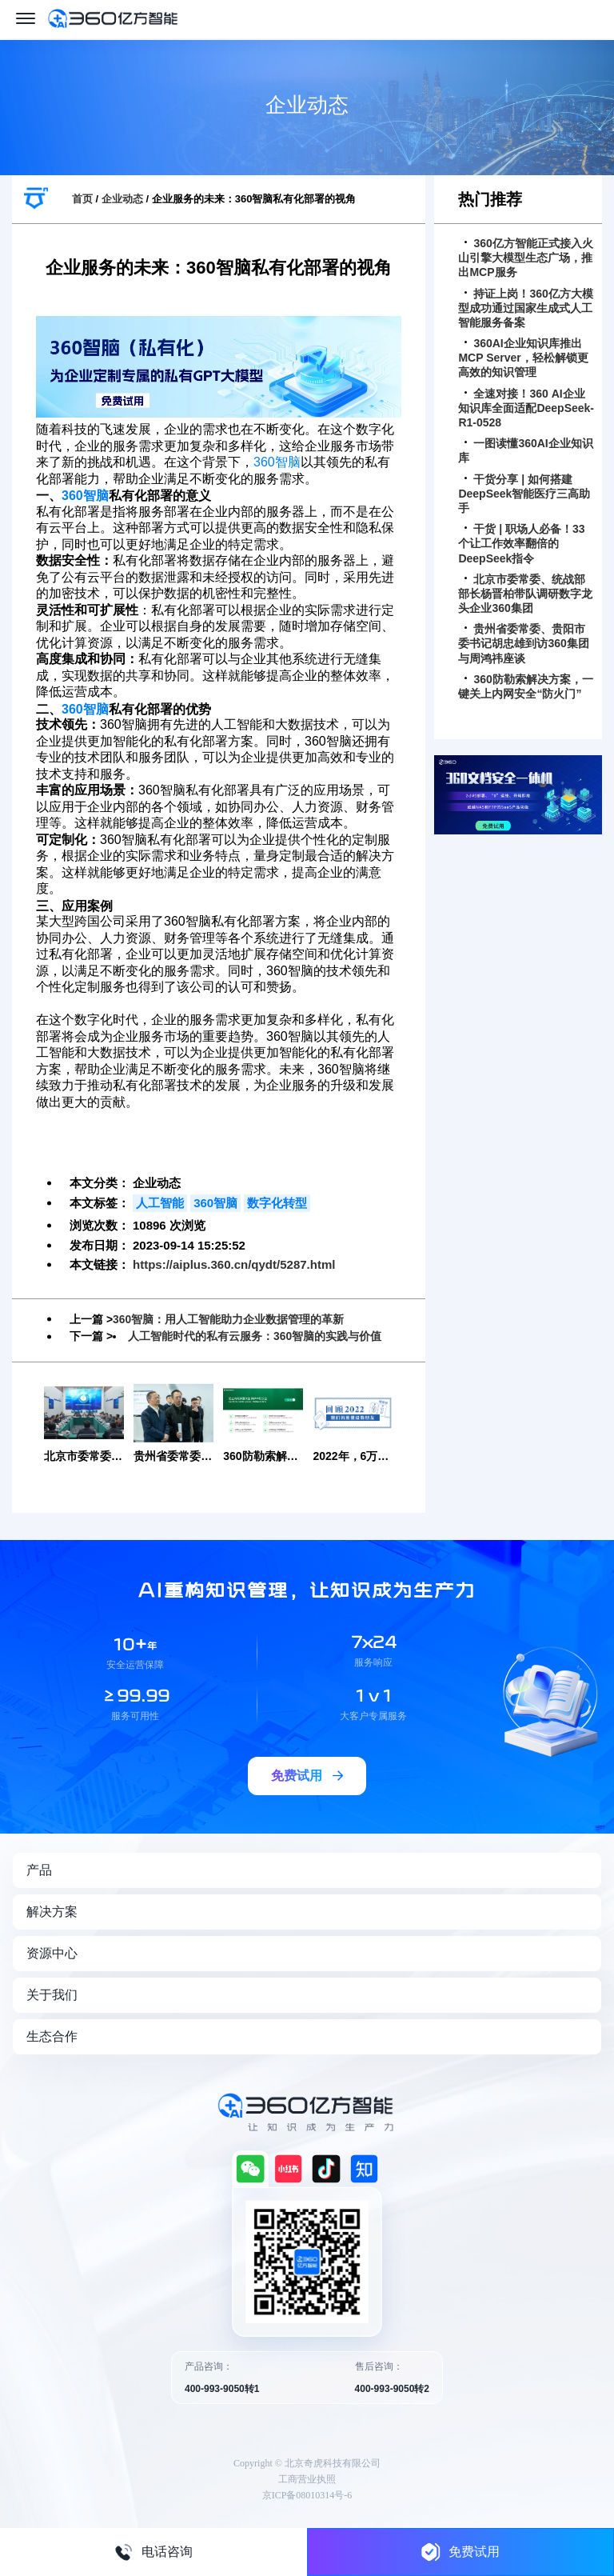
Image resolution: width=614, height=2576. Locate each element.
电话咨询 (153, 2552)
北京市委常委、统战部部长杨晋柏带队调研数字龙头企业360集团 (525, 593)
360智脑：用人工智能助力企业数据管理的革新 (228, 1319)
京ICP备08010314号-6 (307, 2494)
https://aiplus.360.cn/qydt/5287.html (234, 1264)
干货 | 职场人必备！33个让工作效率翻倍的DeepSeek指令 (521, 543)
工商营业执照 (307, 2478)
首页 (82, 199)
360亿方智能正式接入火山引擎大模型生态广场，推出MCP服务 (525, 257)
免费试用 (460, 2551)
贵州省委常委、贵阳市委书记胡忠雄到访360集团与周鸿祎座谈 (523, 643)
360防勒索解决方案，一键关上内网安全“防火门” (525, 686)
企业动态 (122, 199)
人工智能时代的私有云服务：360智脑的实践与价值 (254, 1336)
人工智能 (160, 1203)
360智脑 (277, 462)
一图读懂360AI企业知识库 (525, 450)
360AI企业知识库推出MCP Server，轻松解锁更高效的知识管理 (523, 357)
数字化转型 (277, 1203)
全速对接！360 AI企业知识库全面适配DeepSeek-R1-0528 (526, 408)
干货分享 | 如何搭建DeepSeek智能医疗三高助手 (524, 493)
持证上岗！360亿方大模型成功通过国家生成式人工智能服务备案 (525, 308)
